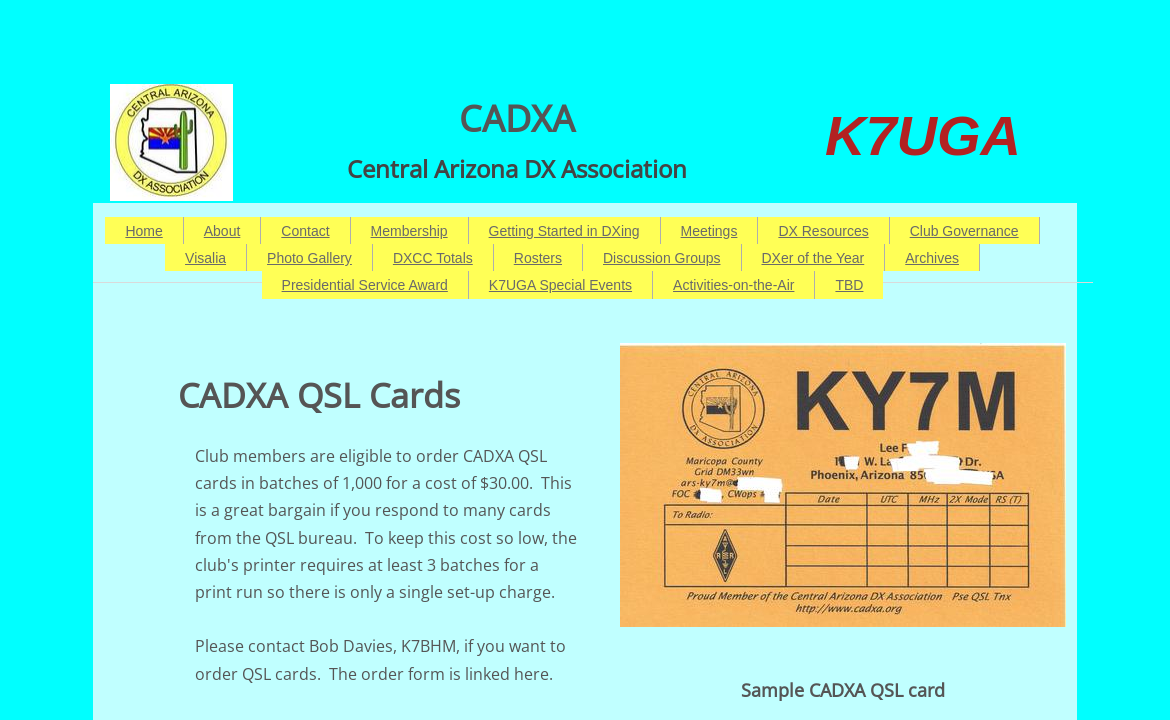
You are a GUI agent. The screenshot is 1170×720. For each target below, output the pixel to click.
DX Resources (823, 231)
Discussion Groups (662, 258)
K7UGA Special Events (560, 285)
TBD (849, 285)
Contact (305, 231)
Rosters (538, 258)
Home (143, 231)
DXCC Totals (433, 258)
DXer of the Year (813, 258)
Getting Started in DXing (564, 231)
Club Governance (964, 231)
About (222, 231)
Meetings (709, 231)
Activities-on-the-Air (733, 285)
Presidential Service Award (365, 285)
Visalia (205, 258)
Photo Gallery (309, 258)
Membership (409, 231)
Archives (932, 258)
